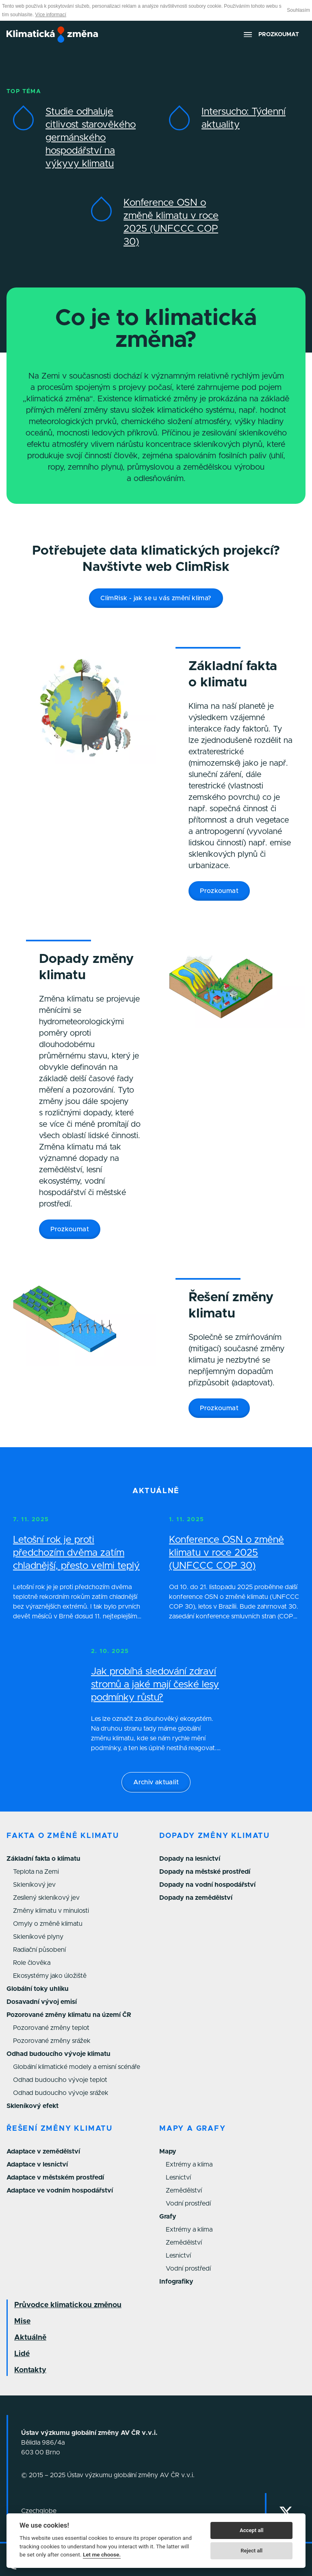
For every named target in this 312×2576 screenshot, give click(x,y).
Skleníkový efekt (32, 2106)
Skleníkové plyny (38, 1937)
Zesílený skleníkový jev (46, 1897)
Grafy (167, 2216)
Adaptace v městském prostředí (55, 2177)
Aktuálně (30, 2337)
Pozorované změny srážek (52, 2041)
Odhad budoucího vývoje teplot (60, 2080)
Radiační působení (39, 1950)
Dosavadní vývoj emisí (41, 2002)
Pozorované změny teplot (51, 2028)
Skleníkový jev (34, 1884)
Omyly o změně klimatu (47, 1924)
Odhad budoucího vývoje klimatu (58, 2054)
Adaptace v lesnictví (37, 2164)
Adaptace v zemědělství (43, 2151)
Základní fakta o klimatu (43, 1858)
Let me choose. (102, 2554)
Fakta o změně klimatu (62, 1836)
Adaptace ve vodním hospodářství (59, 2190)
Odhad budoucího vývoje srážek (60, 2093)
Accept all (251, 2530)
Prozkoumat (219, 891)
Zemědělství (184, 2190)
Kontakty (30, 2370)
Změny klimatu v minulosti (51, 1911)
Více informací (50, 14)
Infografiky (176, 2281)
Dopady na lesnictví (189, 1858)
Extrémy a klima (189, 2164)
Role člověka (31, 1963)
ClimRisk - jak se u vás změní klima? (155, 598)
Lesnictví (178, 2177)
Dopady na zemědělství (195, 1897)
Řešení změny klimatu (59, 2128)
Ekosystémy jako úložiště (50, 1976)
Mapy (167, 2151)
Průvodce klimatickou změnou (67, 2305)
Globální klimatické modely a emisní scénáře (76, 2067)
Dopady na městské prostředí (204, 1871)
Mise (22, 2321)
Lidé (22, 2354)
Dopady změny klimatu (214, 1836)
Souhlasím (298, 10)
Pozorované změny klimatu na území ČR (68, 2015)
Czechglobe (38, 2511)
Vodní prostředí (188, 2203)
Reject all (251, 2551)
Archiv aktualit (156, 1782)
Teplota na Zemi (36, 1871)
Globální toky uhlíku (37, 1989)
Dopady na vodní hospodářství (207, 1884)
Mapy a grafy (192, 2128)
